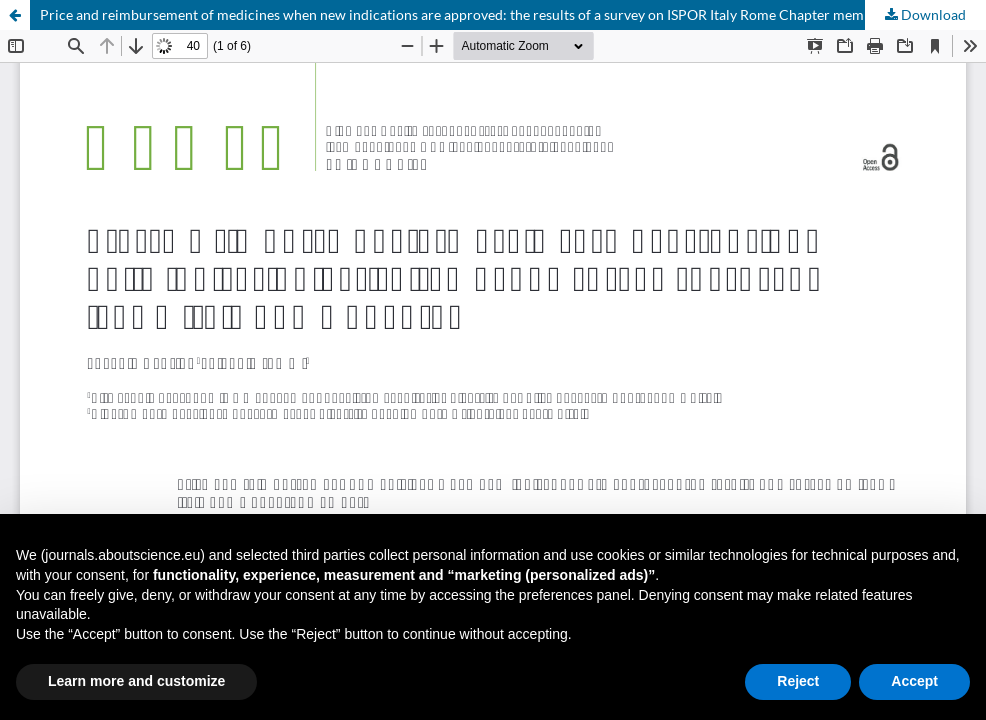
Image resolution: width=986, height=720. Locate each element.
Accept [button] (914, 681)
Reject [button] (798, 681)
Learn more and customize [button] (136, 681)
